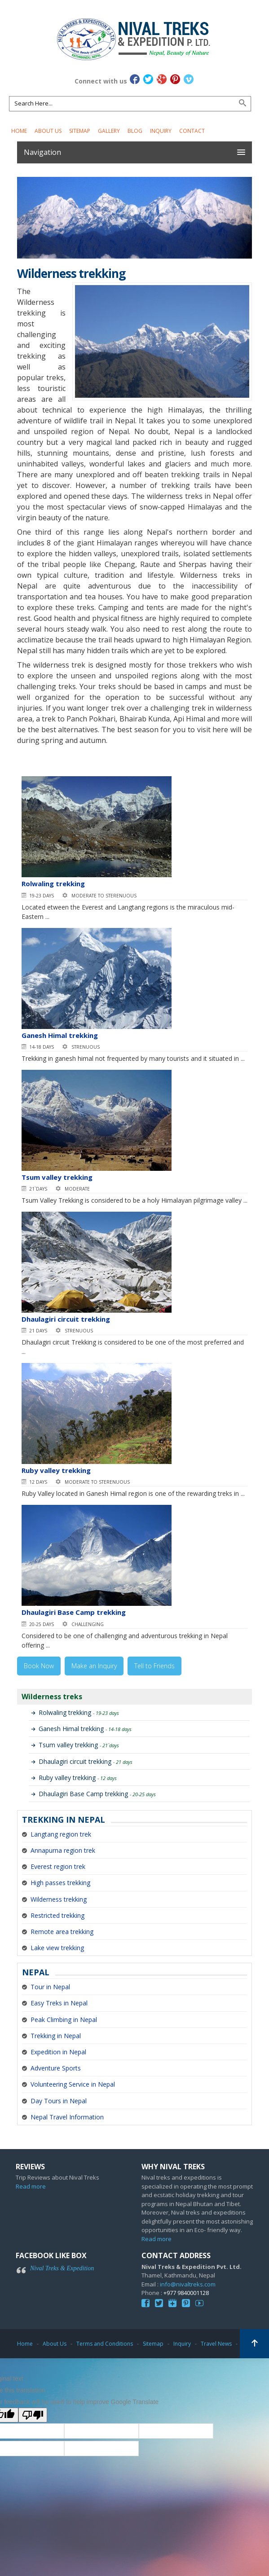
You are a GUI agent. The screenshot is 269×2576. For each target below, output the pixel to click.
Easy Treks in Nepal (59, 2003)
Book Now (39, 1666)
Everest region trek (58, 1866)
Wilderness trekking (59, 1899)
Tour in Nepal (50, 1987)
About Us (48, 131)
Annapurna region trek (63, 1850)
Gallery (109, 131)
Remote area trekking (62, 1931)
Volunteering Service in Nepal (73, 2084)
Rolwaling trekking (53, 883)
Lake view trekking (57, 1947)
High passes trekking (60, 1882)
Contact (192, 131)
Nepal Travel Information (67, 2117)
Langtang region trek (61, 1834)
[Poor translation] (32, 2415)
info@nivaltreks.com (188, 2284)
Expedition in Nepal (58, 2052)
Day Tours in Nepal (59, 2101)
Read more (31, 2186)
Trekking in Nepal (56, 2035)
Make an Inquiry (94, 1666)
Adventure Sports (56, 2068)
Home (19, 131)
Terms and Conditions (104, 2343)
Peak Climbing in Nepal (64, 2019)
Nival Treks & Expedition (62, 2268)
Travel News (216, 2343)
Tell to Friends (154, 1666)
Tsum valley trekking (57, 1177)
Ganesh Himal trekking (60, 1035)
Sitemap (79, 131)
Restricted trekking (57, 1915)
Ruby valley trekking (56, 1470)
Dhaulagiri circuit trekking (66, 1318)
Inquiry (161, 131)
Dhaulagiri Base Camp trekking (74, 1612)
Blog (135, 131)
